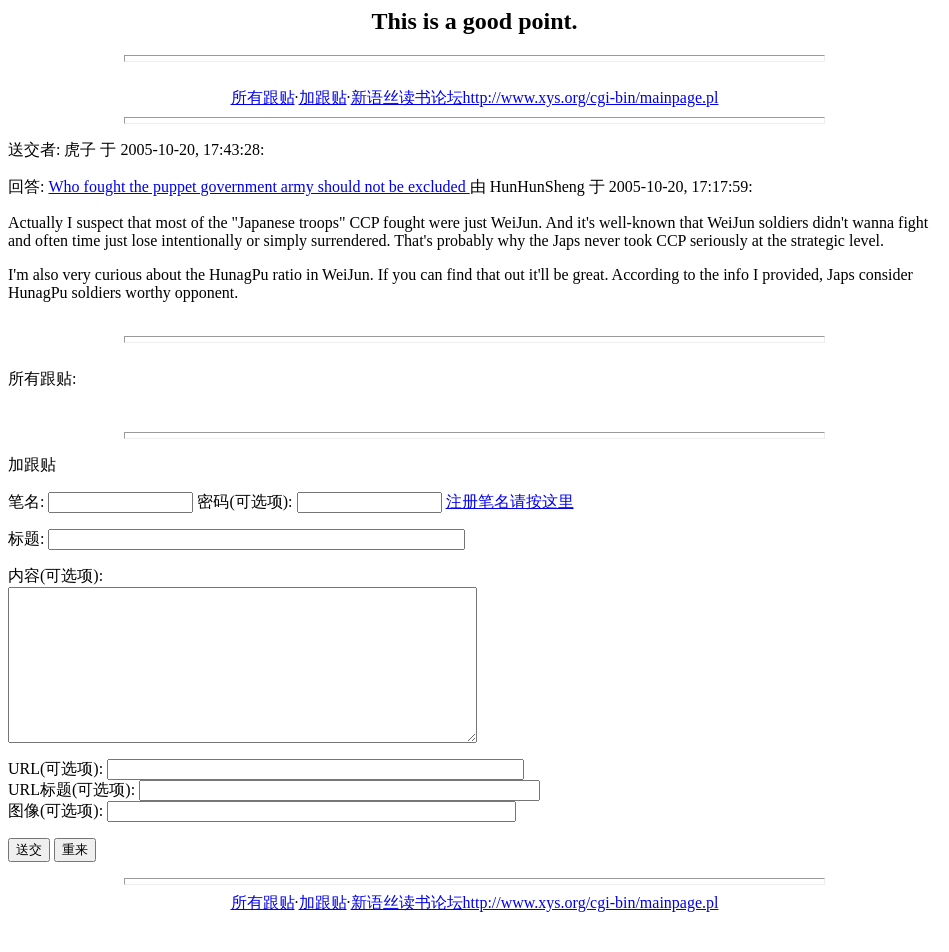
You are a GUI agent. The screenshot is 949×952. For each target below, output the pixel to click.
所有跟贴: (42, 378)
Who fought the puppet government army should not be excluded (258, 186)
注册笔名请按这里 (510, 501)
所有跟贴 (263, 97)
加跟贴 (323, 97)
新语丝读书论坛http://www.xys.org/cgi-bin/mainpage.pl (535, 97)
